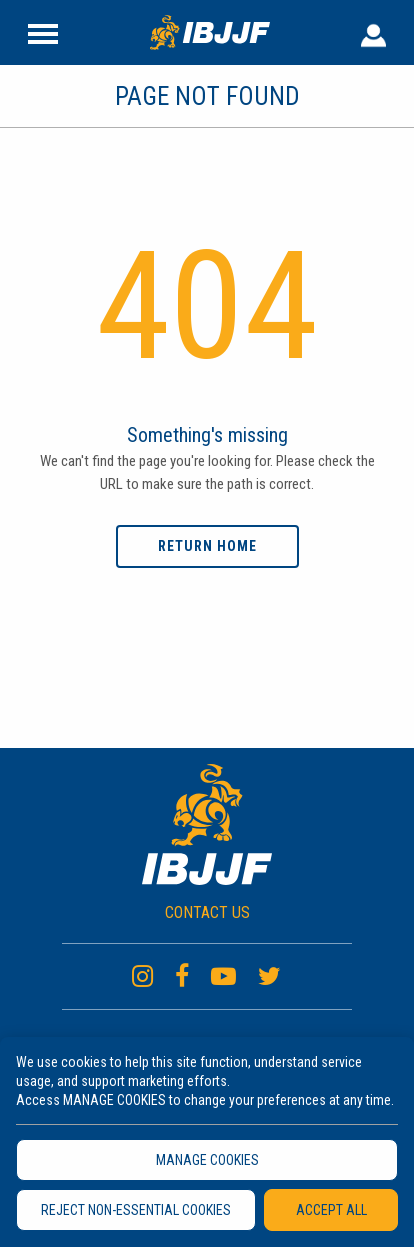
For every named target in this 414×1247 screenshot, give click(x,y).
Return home (207, 546)
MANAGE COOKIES (207, 1160)
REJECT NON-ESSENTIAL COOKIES (136, 1210)
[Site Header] (43, 32)
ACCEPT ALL (331, 1210)
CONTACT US (207, 912)
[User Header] (373, 32)
